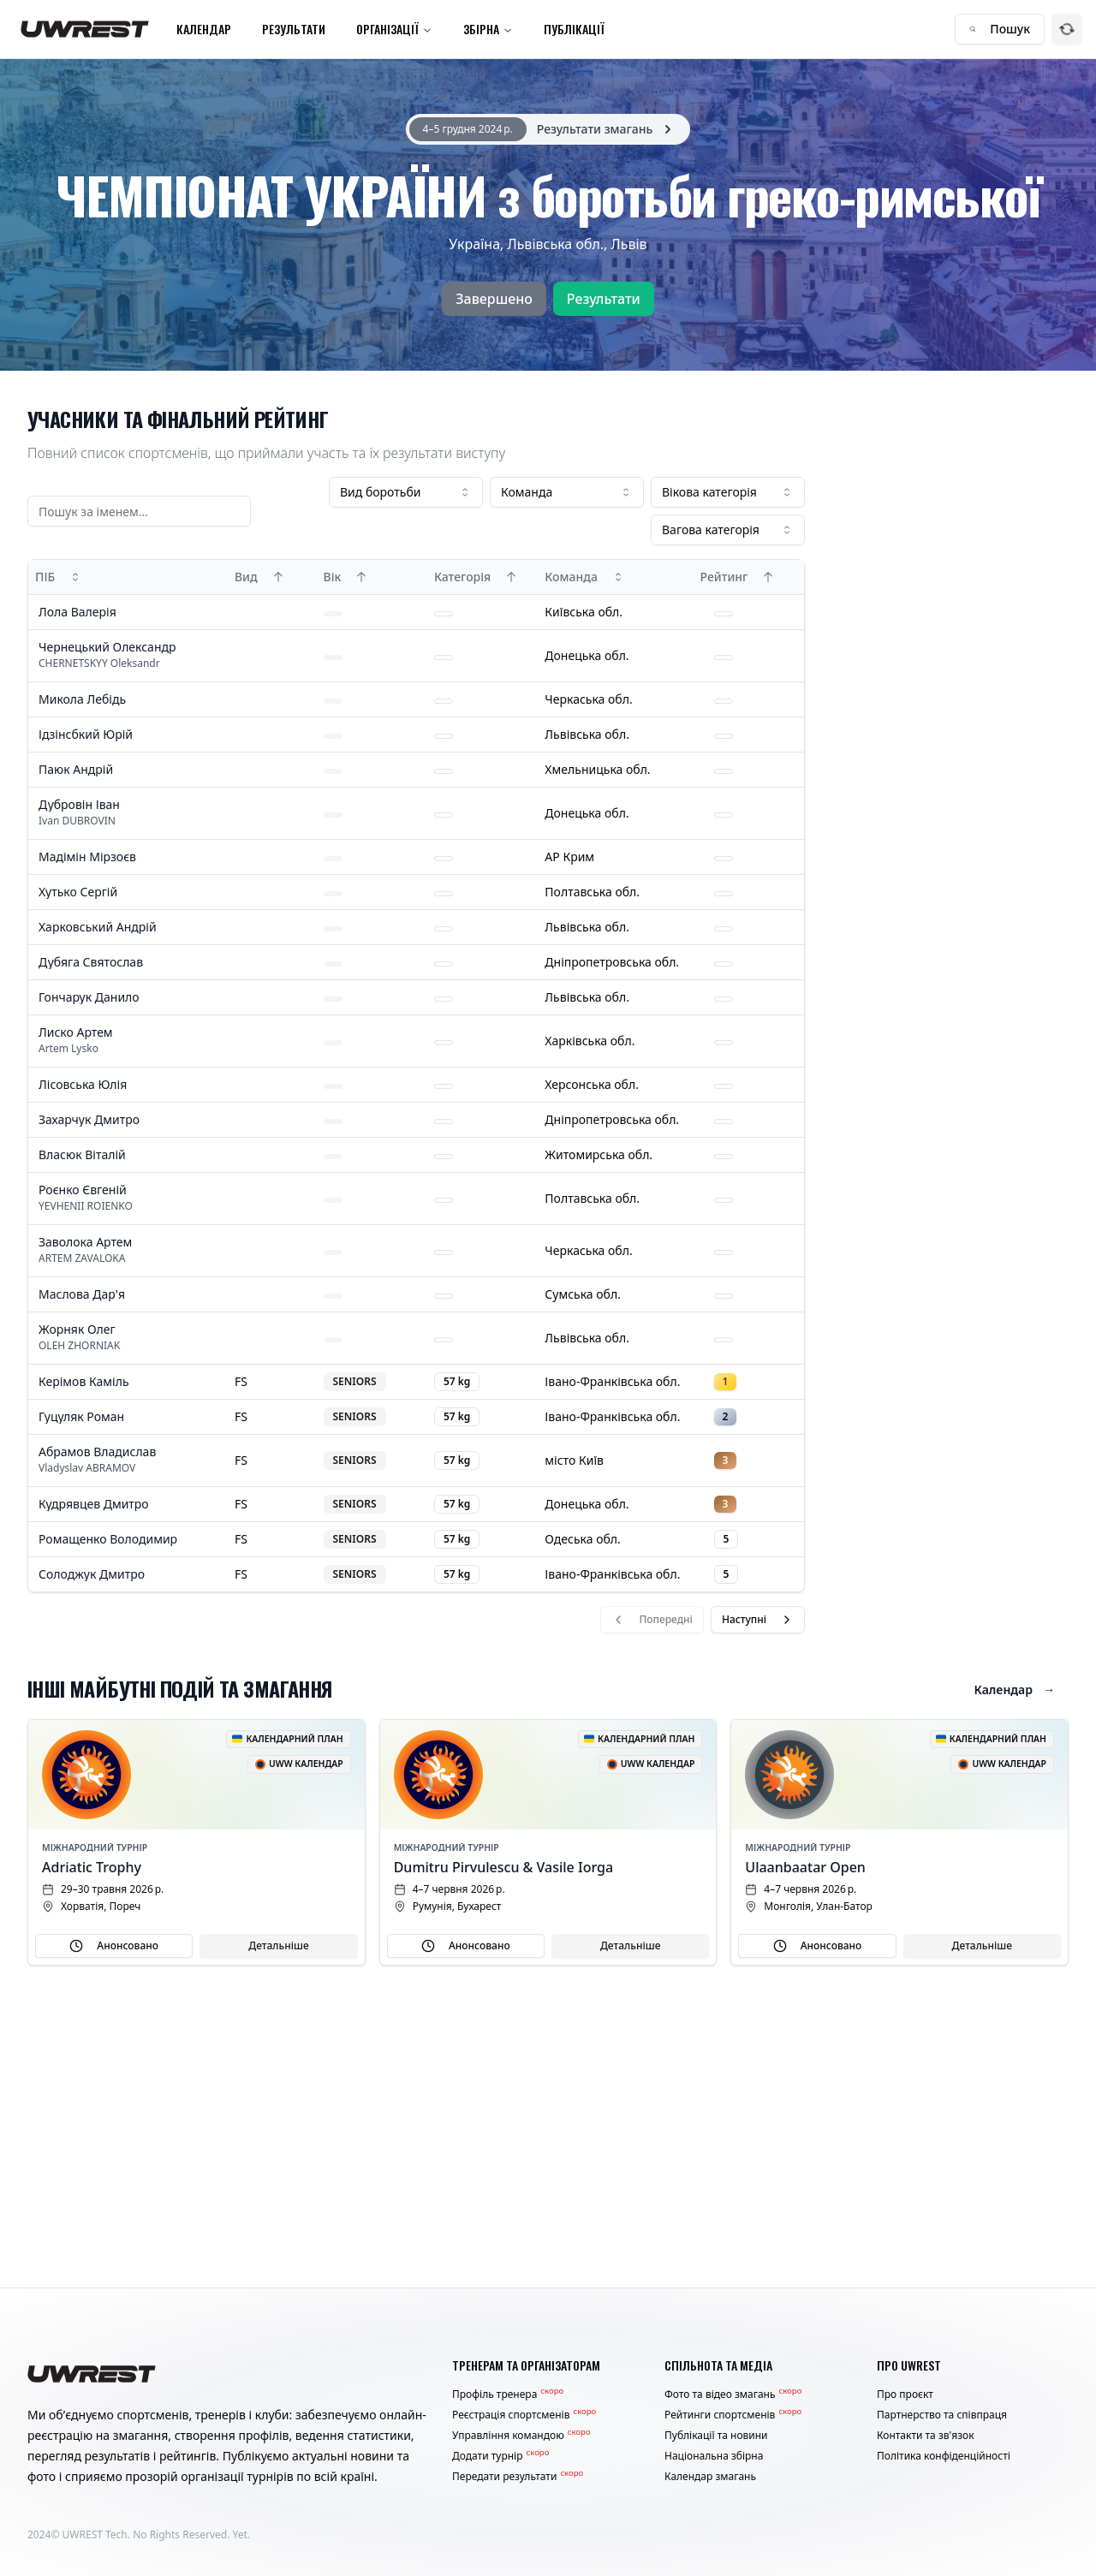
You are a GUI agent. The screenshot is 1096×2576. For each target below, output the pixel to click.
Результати (293, 29)
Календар (203, 29)
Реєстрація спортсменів (524, 2415)
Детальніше (278, 1946)
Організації (394, 29)
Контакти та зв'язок (925, 2435)
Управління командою (521, 2435)
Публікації (574, 29)
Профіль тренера (507, 2394)
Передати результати (517, 2477)
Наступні (758, 1619)
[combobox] (406, 492)
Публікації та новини (716, 2435)
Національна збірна (713, 2456)
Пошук (999, 29)
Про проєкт (905, 2394)
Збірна (488, 29)
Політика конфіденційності (943, 2456)
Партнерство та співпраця (942, 2415)
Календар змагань (710, 2477)
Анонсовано (113, 1945)
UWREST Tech (95, 2534)
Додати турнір (500, 2456)
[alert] (548, 129)
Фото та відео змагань (732, 2394)
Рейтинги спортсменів (732, 2415)
